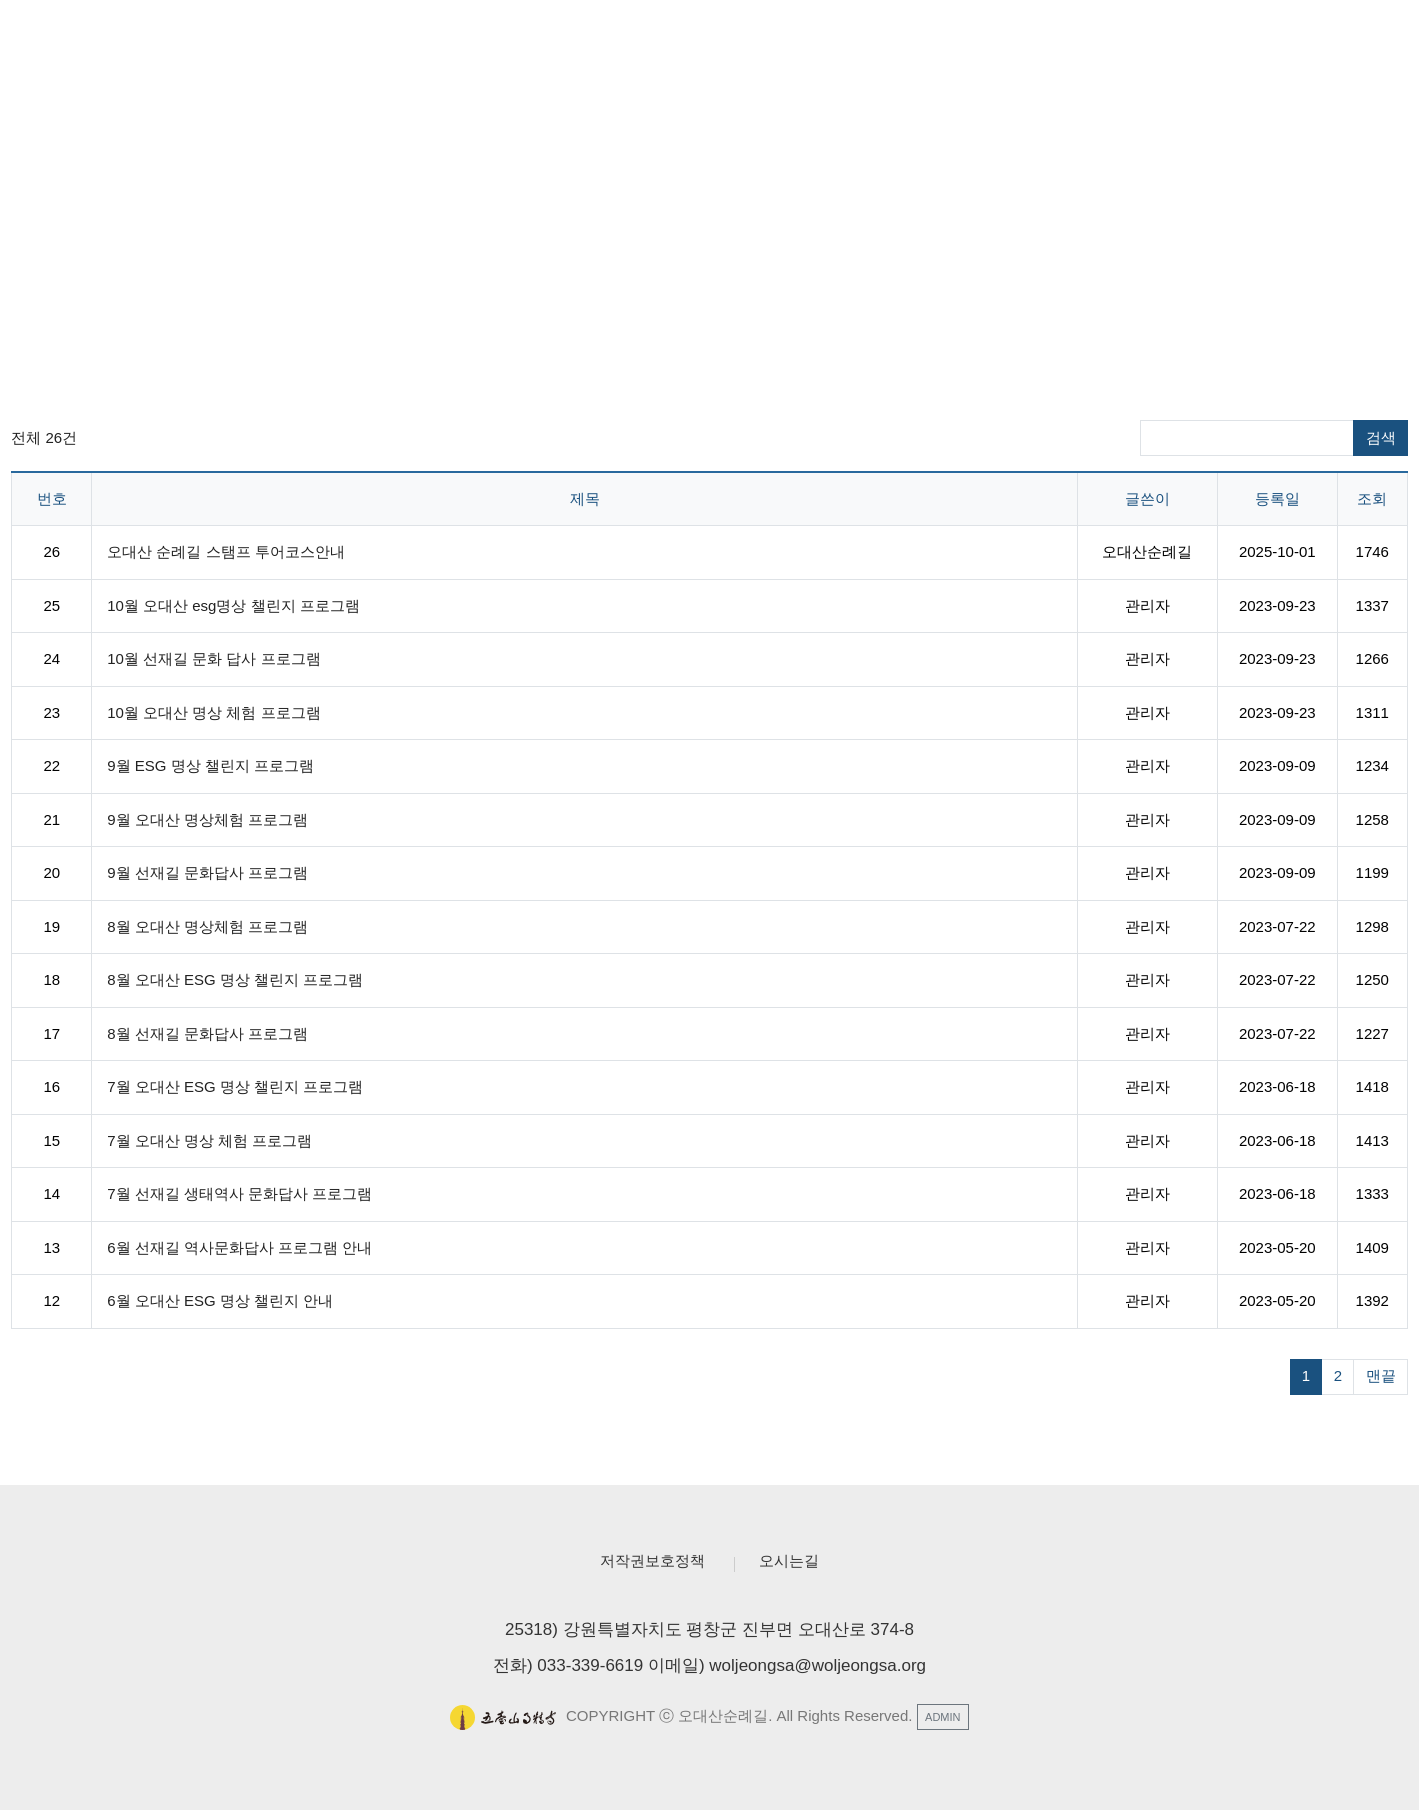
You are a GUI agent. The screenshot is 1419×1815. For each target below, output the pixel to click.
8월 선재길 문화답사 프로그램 (207, 1033)
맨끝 (1381, 1375)
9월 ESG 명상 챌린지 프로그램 (210, 765)
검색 (1381, 437)
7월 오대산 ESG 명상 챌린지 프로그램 (235, 1086)
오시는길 (800, 1563)
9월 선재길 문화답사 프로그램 (207, 872)
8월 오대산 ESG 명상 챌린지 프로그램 (235, 979)
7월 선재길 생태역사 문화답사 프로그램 (239, 1193)
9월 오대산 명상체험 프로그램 (207, 819)
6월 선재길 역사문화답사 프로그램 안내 (239, 1247)
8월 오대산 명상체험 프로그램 (207, 926)
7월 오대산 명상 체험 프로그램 (209, 1140)
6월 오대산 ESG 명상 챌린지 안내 (220, 1300)
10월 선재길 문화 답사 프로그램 (213, 658)
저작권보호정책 (646, 1563)
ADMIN (942, 1721)
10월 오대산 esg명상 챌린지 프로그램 (233, 605)
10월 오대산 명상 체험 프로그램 (213, 712)
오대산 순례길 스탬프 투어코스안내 (226, 551)
